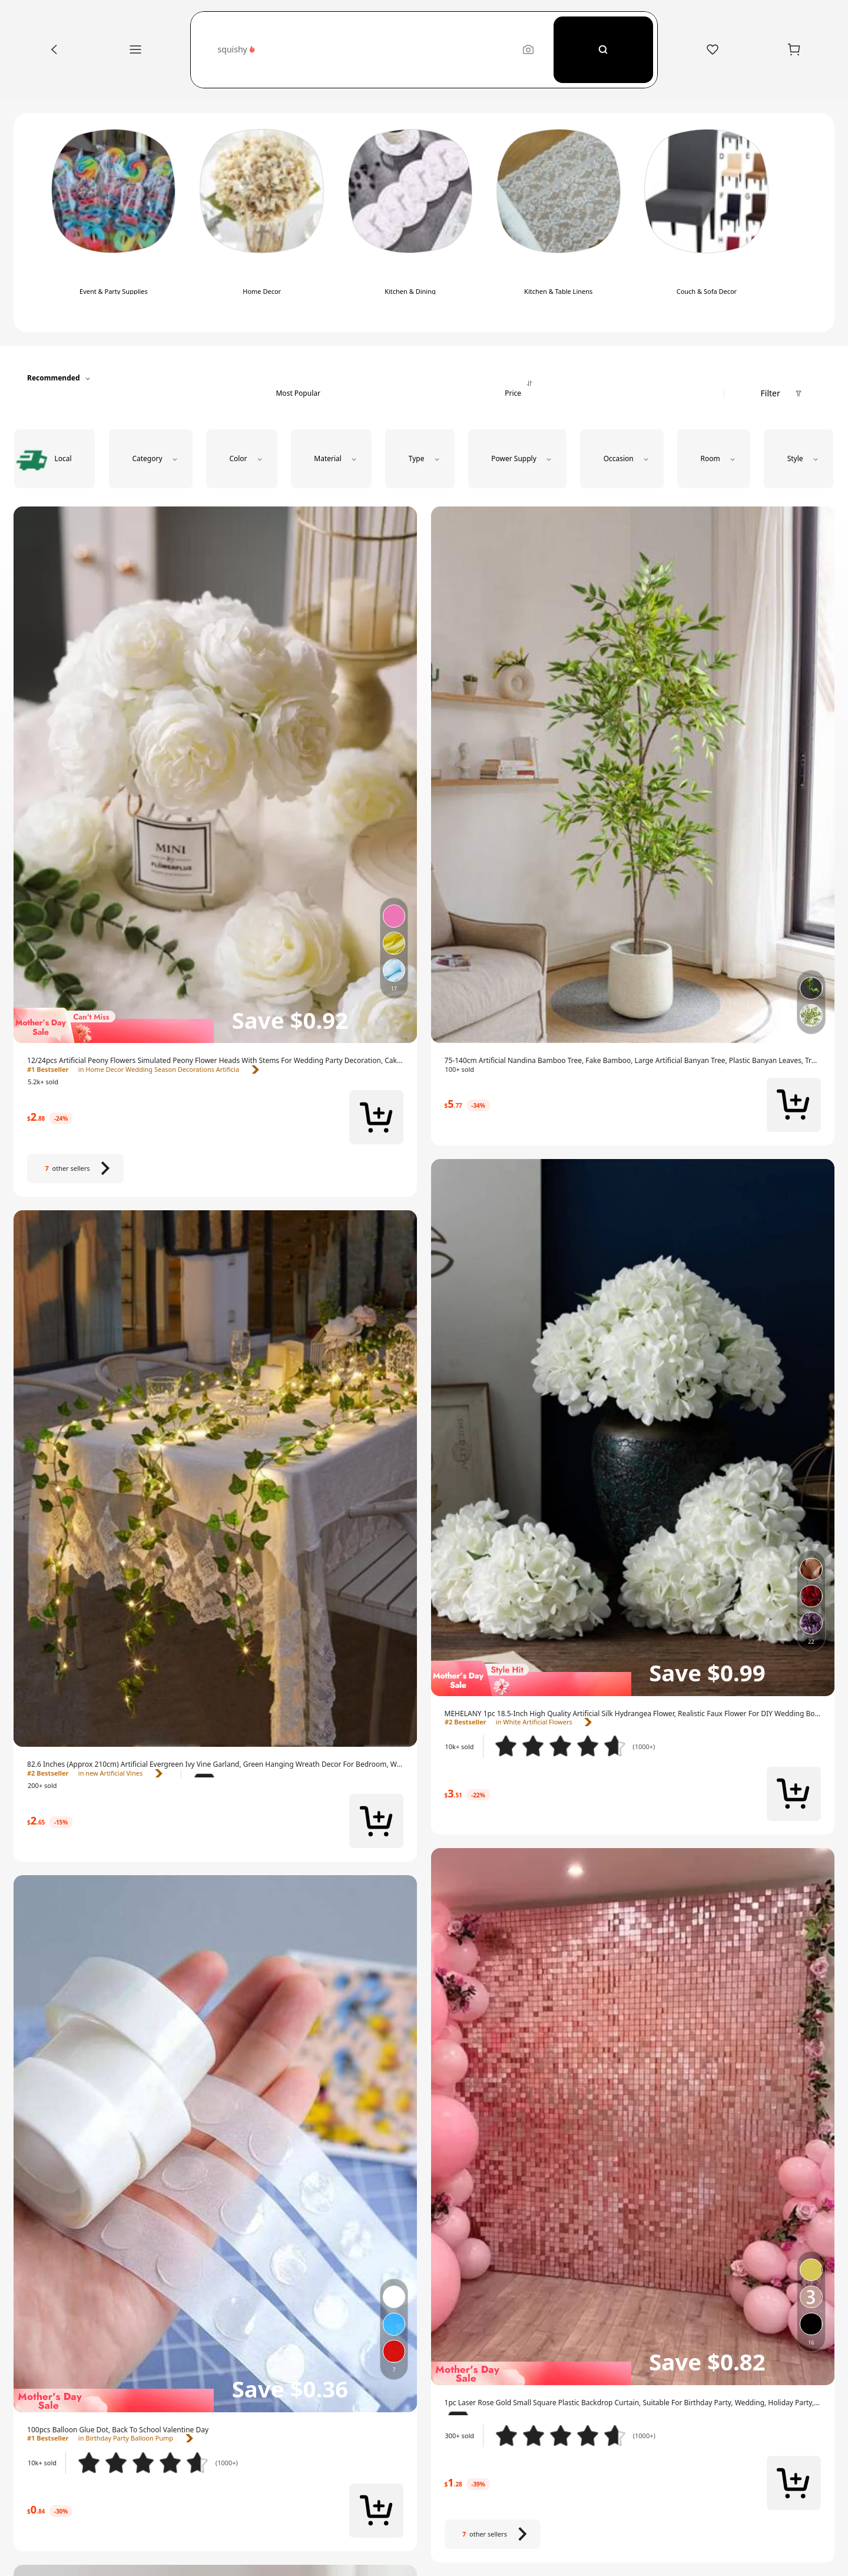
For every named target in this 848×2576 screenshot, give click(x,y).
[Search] (603, 49)
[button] (364, 50)
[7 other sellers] (75, 1168)
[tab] (298, 378)
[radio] (54, 459)
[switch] (113, 223)
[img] (215, 1025)
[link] (215, 1061)
